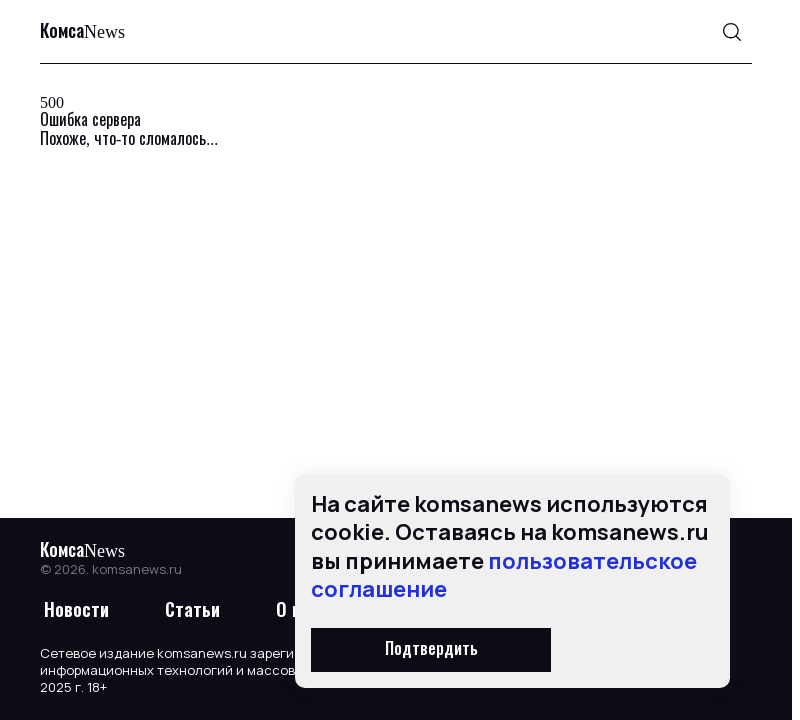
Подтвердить (431, 649)
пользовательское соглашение (504, 575)
